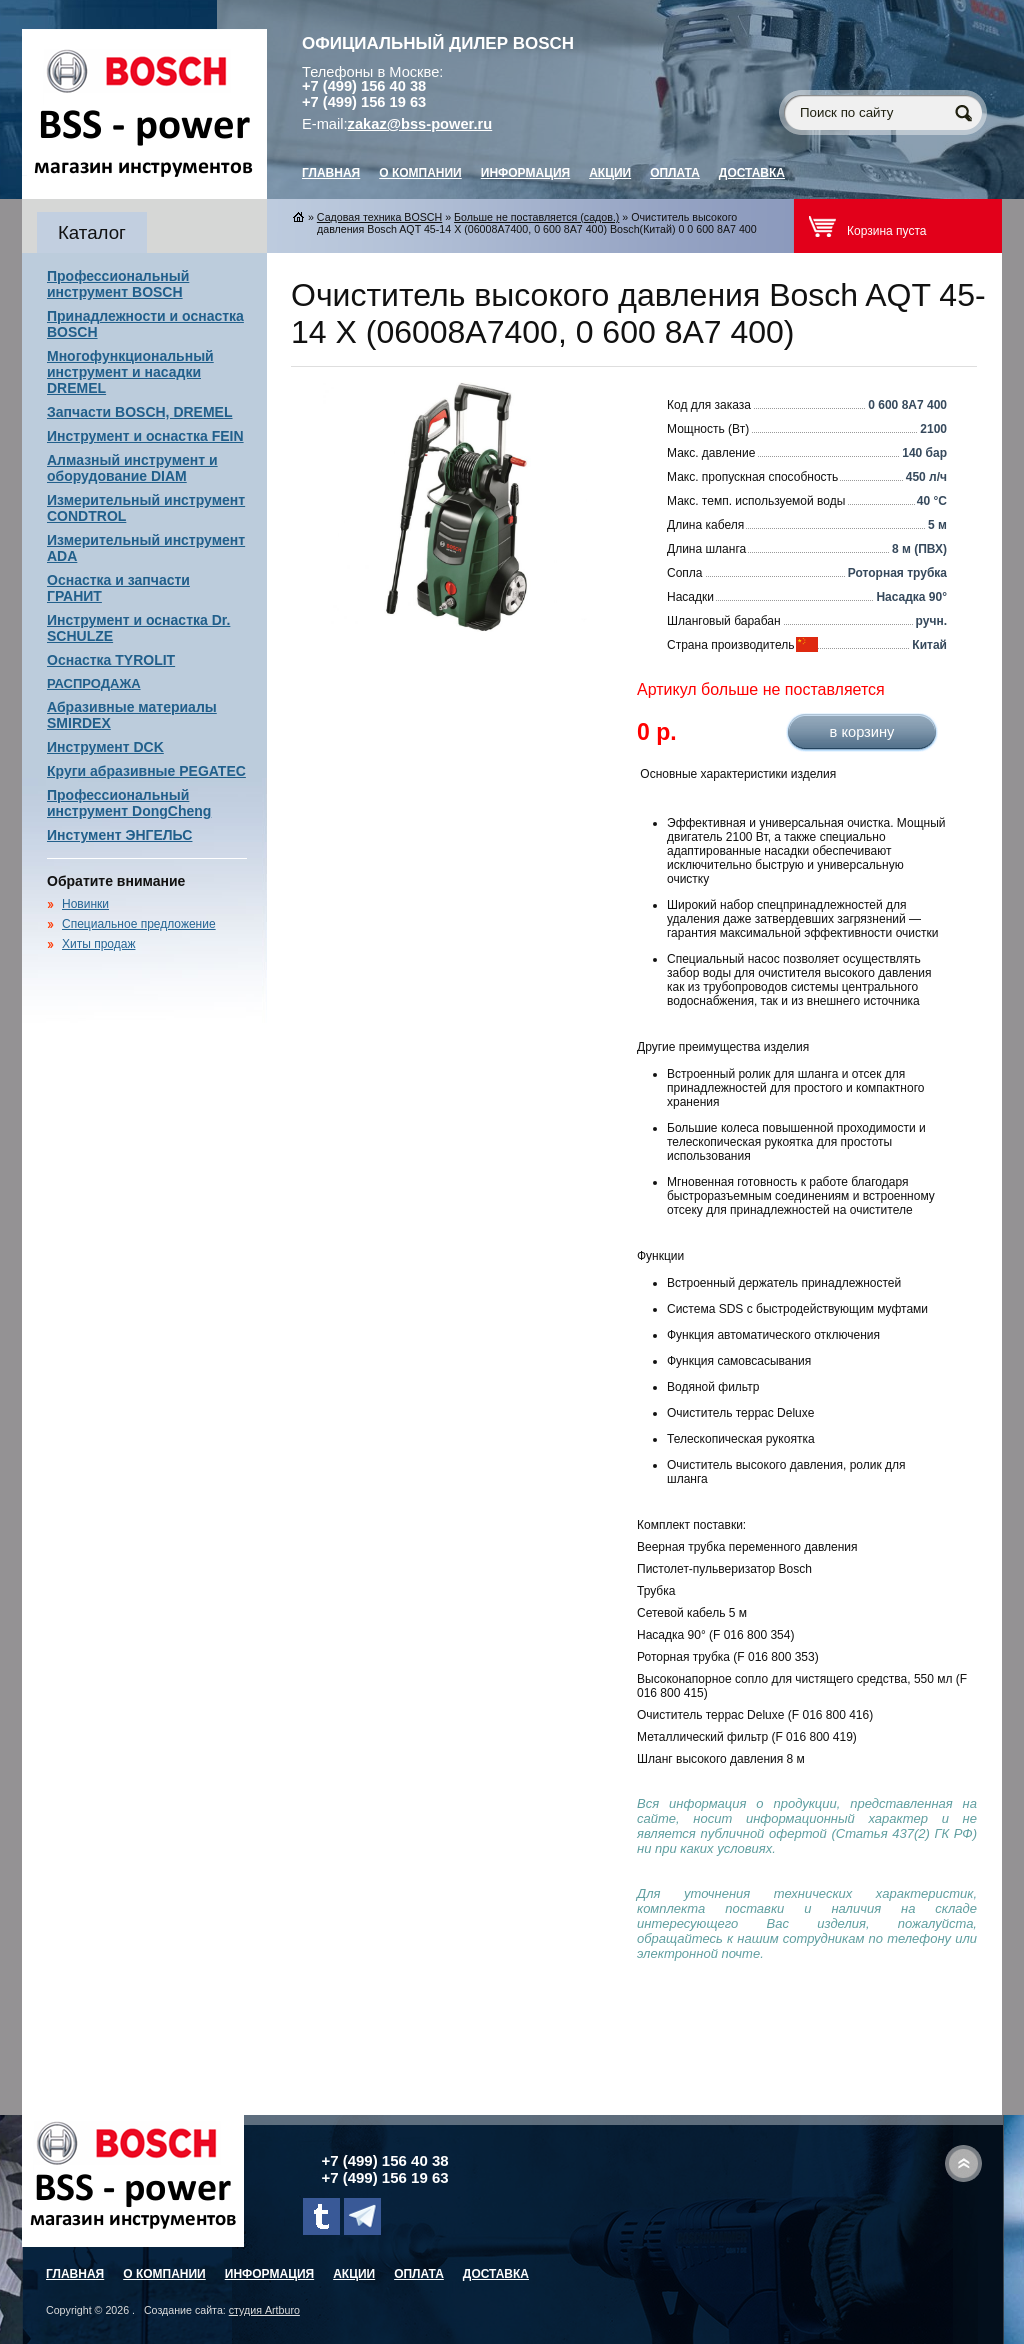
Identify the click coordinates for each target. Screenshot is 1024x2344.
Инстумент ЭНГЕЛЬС (119, 835)
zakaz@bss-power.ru (420, 124)
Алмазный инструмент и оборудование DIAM (132, 468)
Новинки (85, 904)
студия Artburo (264, 2310)
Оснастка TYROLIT (111, 660)
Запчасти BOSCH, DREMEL (140, 412)
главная (331, 173)
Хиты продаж (98, 944)
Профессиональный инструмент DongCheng (129, 803)
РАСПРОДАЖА (94, 683)
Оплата (675, 173)
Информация (525, 173)
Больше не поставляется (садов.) (536, 217)
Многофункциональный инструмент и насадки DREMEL (130, 372)
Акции (610, 173)
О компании (420, 173)
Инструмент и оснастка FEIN (145, 436)
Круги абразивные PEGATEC (146, 771)
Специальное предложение (139, 924)
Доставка (752, 173)
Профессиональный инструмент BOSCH (118, 284)
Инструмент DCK (105, 747)
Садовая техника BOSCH (379, 217)
